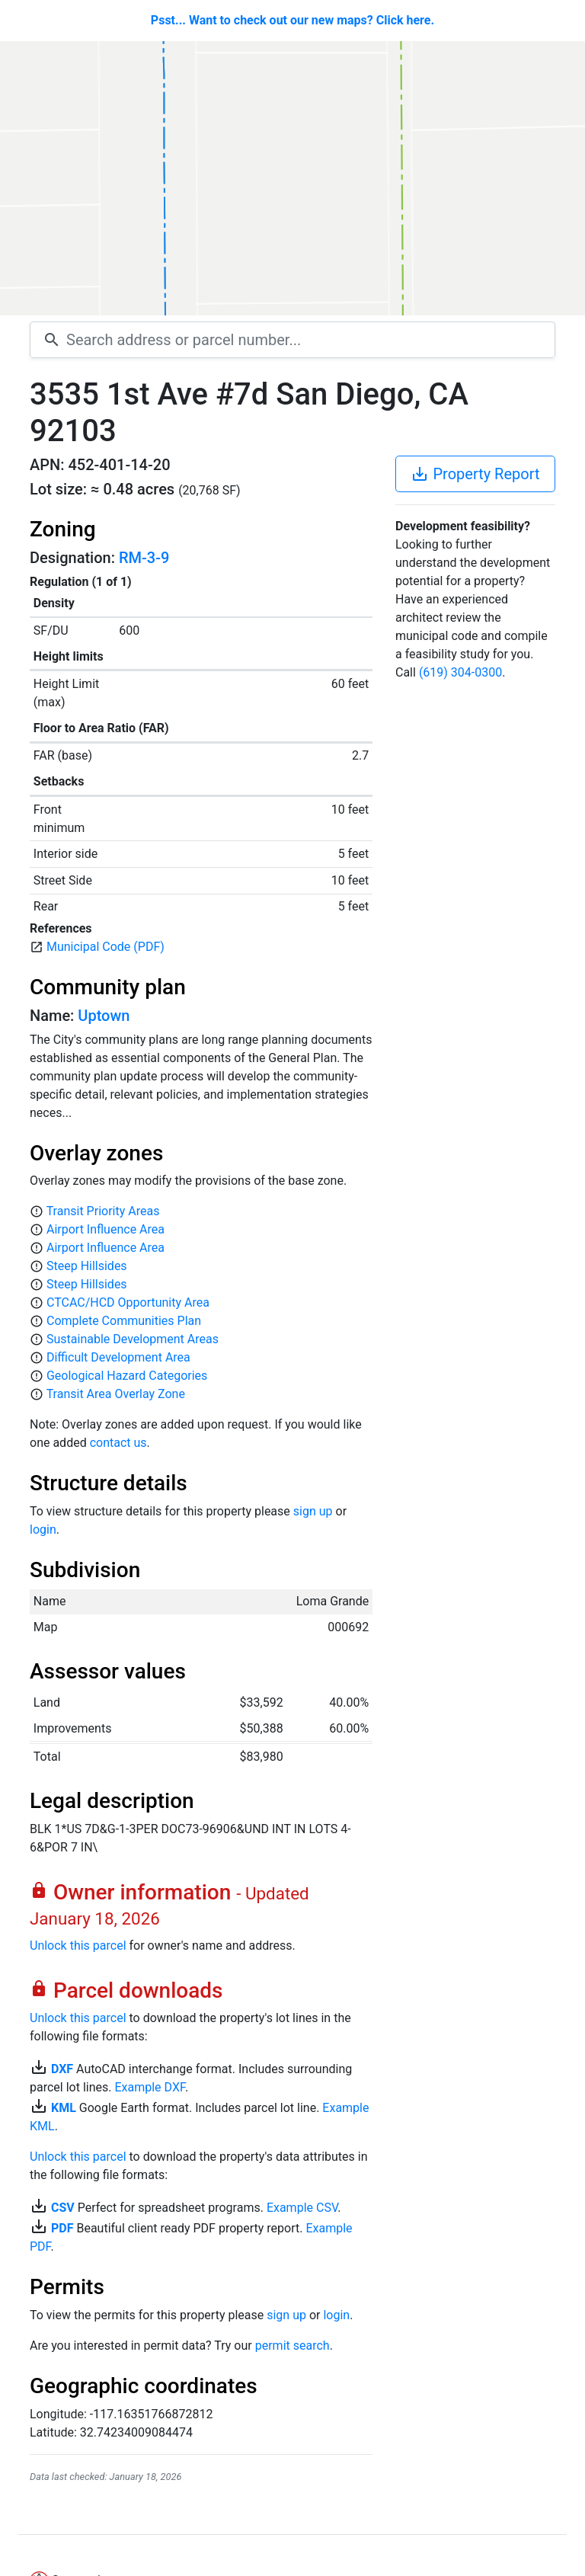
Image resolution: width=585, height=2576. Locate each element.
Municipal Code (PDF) (105, 946)
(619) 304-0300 (460, 672)
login (43, 1529)
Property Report (475, 474)
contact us (118, 1442)
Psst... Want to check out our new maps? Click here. (292, 20)
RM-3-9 (144, 558)
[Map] (292, 178)
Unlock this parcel (78, 1945)
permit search (292, 2345)
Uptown (103, 1015)
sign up (313, 1511)
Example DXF (149, 2087)
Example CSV (302, 2207)
